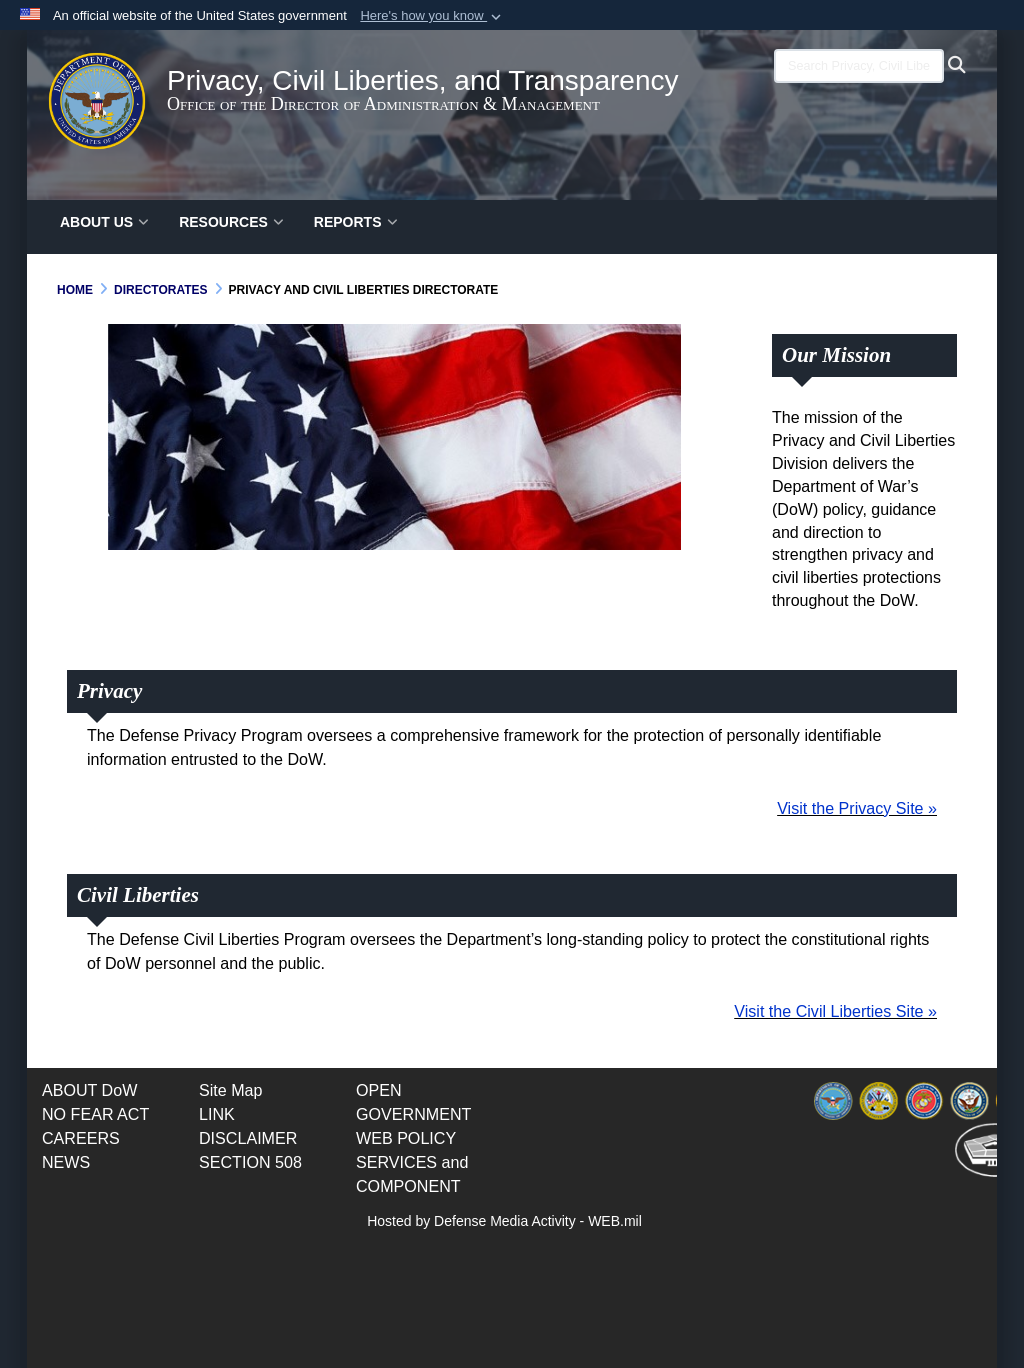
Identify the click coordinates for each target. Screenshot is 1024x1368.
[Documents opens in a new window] (89, 1090)
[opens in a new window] (95, 1114)
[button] (432, 16)
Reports (356, 222)
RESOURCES (231, 222)
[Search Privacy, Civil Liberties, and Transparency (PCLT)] (859, 66)
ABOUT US (104, 222)
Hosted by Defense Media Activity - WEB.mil (504, 1221)
